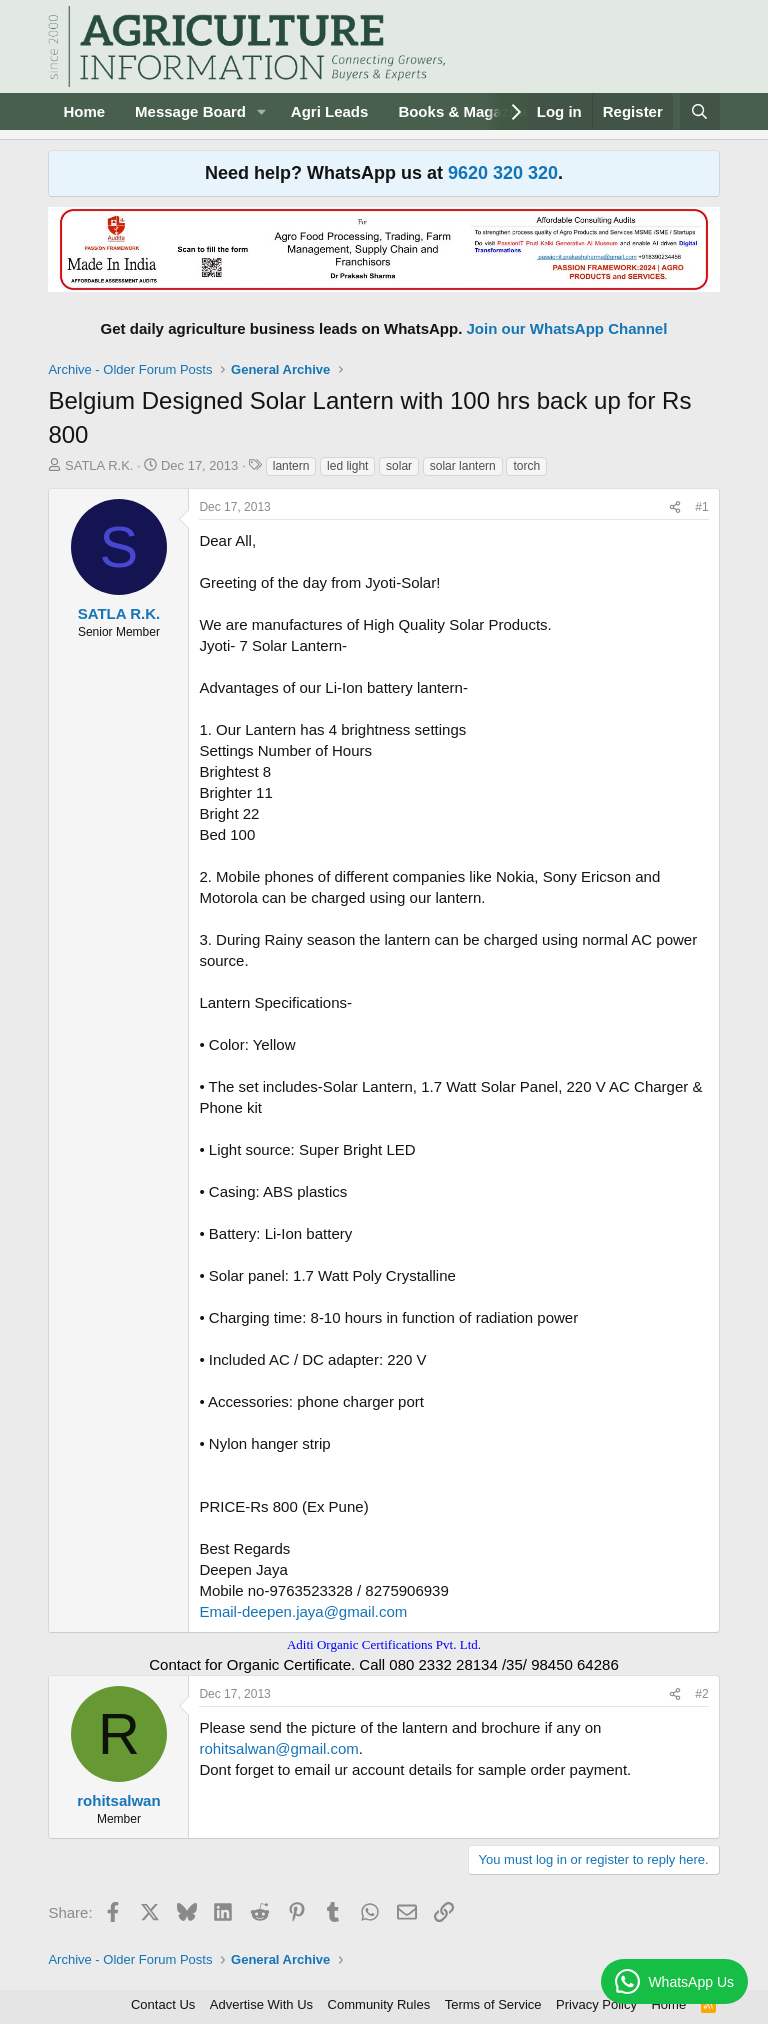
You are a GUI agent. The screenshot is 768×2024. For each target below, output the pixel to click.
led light (347, 466)
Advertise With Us (261, 2004)
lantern (291, 466)
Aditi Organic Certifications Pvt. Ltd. (384, 1644)
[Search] (699, 111)
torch (526, 466)
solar (399, 466)
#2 (701, 1694)
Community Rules (379, 2004)
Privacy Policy (596, 2004)
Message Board (190, 111)
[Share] (675, 507)
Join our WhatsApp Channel (567, 328)
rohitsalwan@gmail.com (278, 1748)
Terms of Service (493, 2004)
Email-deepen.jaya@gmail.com (303, 1611)
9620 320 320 (503, 173)
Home (84, 111)
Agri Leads (330, 111)
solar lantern (463, 466)
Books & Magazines (468, 111)
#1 (701, 507)
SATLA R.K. (99, 465)
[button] (262, 111)
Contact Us (163, 2004)
